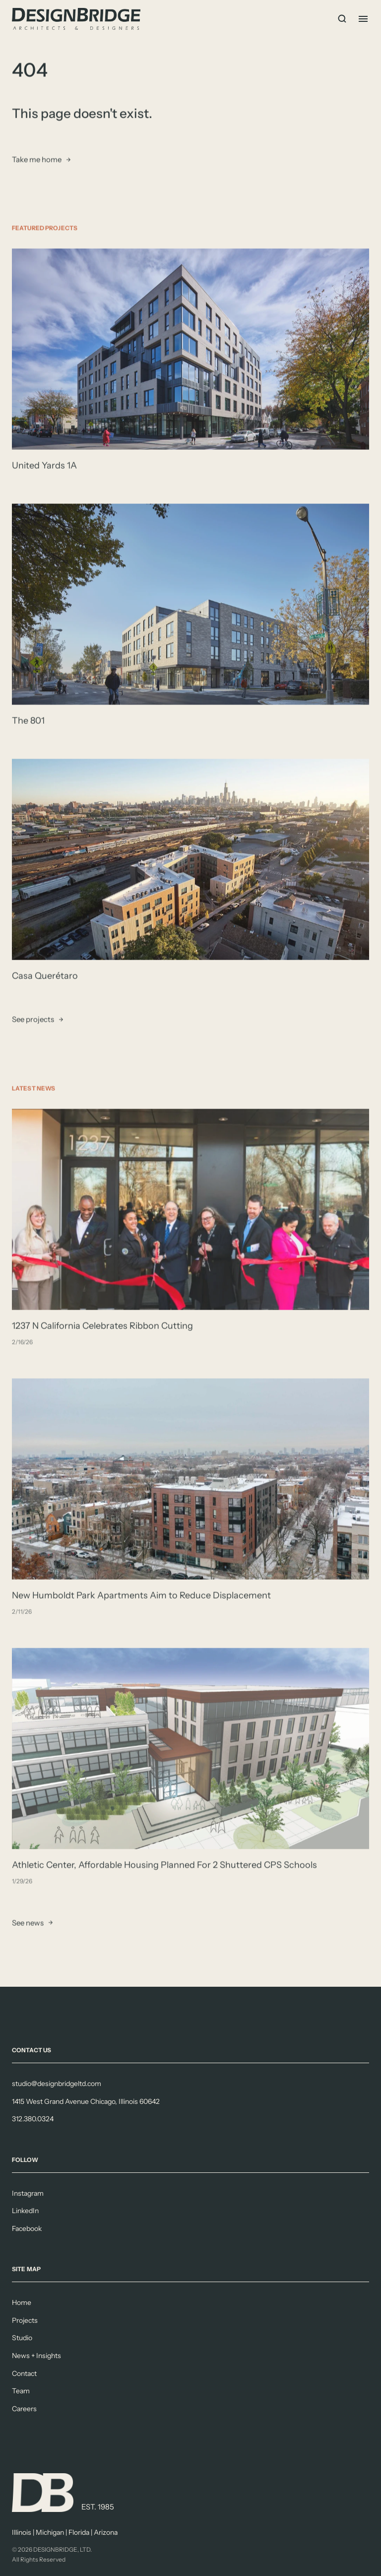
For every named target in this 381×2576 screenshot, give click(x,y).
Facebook (27, 2228)
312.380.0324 (33, 2118)
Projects (25, 2320)
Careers (24, 2408)
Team (21, 2390)
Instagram (28, 2193)
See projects (33, 1020)
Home (21, 2302)
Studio (22, 2337)
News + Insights (36, 2355)
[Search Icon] (342, 19)
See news (28, 1923)
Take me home (37, 160)
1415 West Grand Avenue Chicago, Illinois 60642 (86, 2101)
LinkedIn (25, 2210)
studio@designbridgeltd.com (56, 2083)
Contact (24, 2373)
